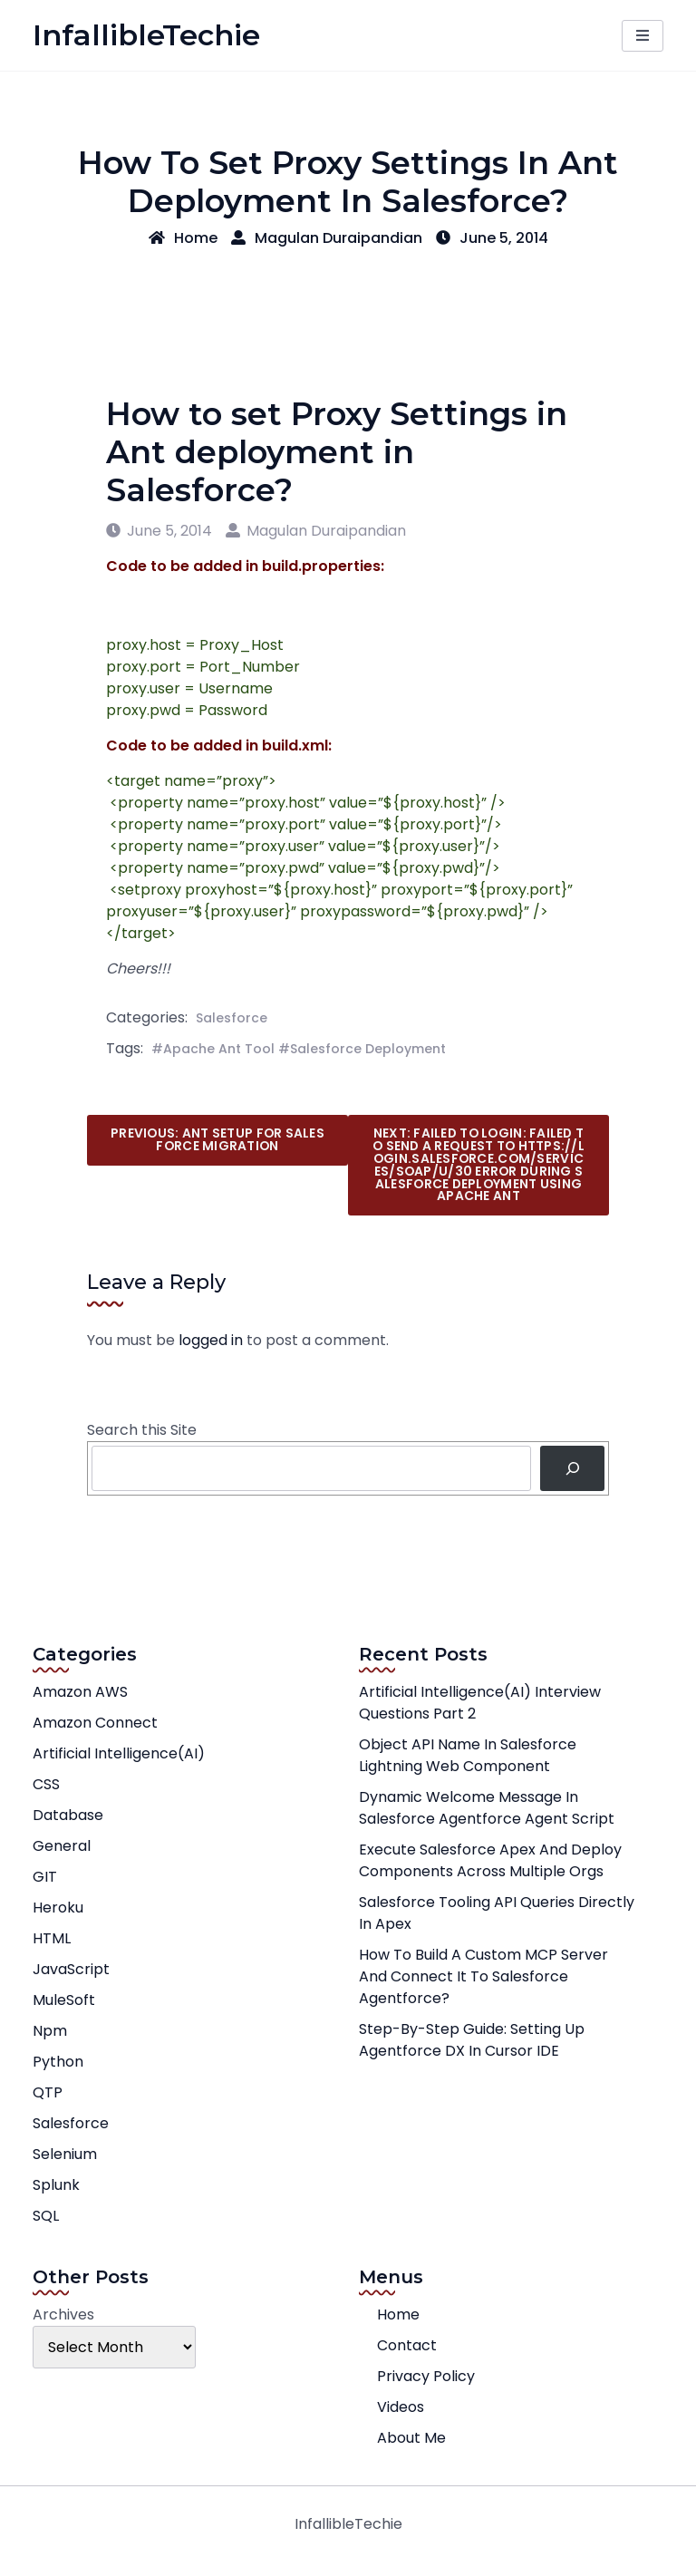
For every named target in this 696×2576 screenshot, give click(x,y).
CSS (46, 1784)
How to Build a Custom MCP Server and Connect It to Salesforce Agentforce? (483, 1976)
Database (68, 1815)
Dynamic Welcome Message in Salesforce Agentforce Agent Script (486, 1808)
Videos (400, 2407)
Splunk (56, 2184)
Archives (63, 2314)
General (62, 1845)
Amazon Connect (95, 1722)
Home (183, 238)
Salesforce (231, 1018)
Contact (407, 2345)
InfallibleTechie (146, 35)
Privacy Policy (426, 2376)
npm (50, 2030)
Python (58, 2061)
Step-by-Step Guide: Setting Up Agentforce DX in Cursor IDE (472, 2040)
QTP (48, 2092)
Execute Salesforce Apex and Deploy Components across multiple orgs (490, 1860)
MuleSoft (64, 2000)
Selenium (65, 2154)
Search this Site (142, 1429)
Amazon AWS (80, 1691)
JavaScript (71, 1969)
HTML (52, 1938)
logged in (211, 1340)
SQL (46, 2215)
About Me (411, 2437)
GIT (45, 1876)
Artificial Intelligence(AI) (119, 1753)
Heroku (58, 1907)
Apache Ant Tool (219, 1049)
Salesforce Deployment (368, 1049)
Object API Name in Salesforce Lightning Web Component (467, 1755)
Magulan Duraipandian (326, 238)
